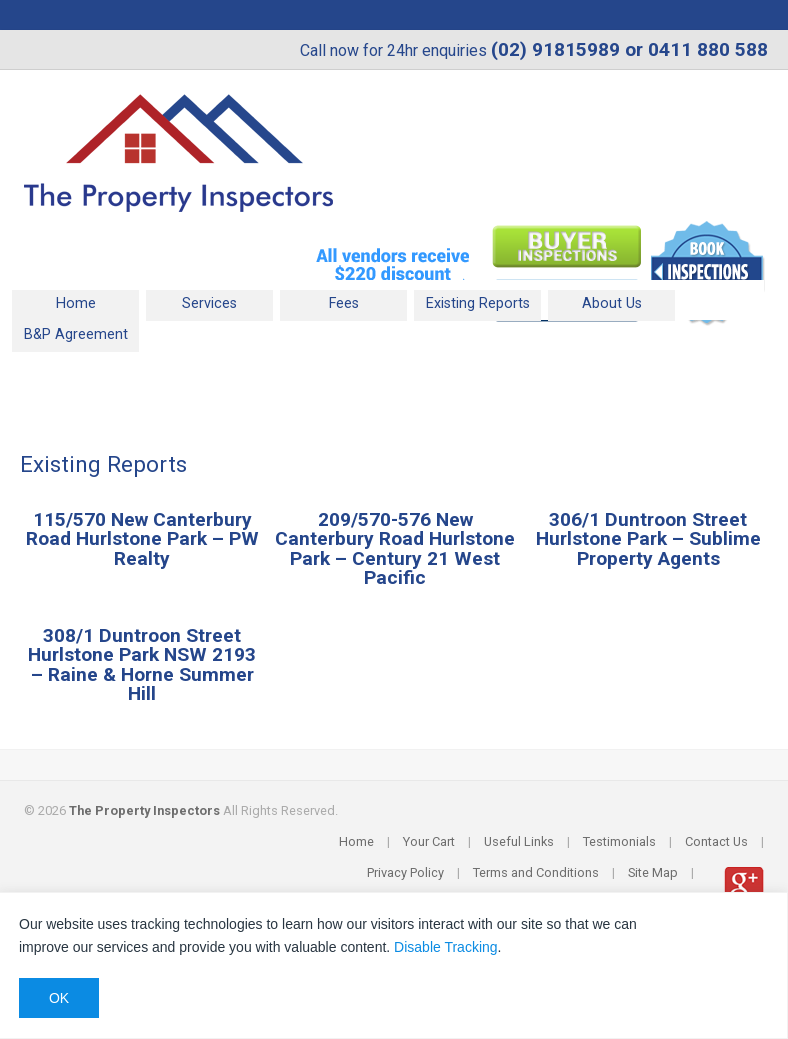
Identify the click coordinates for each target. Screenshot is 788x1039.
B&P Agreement (76, 334)
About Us (612, 303)
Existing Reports (478, 303)
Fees (344, 303)
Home (76, 303)
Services (209, 303)
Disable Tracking (446, 947)
